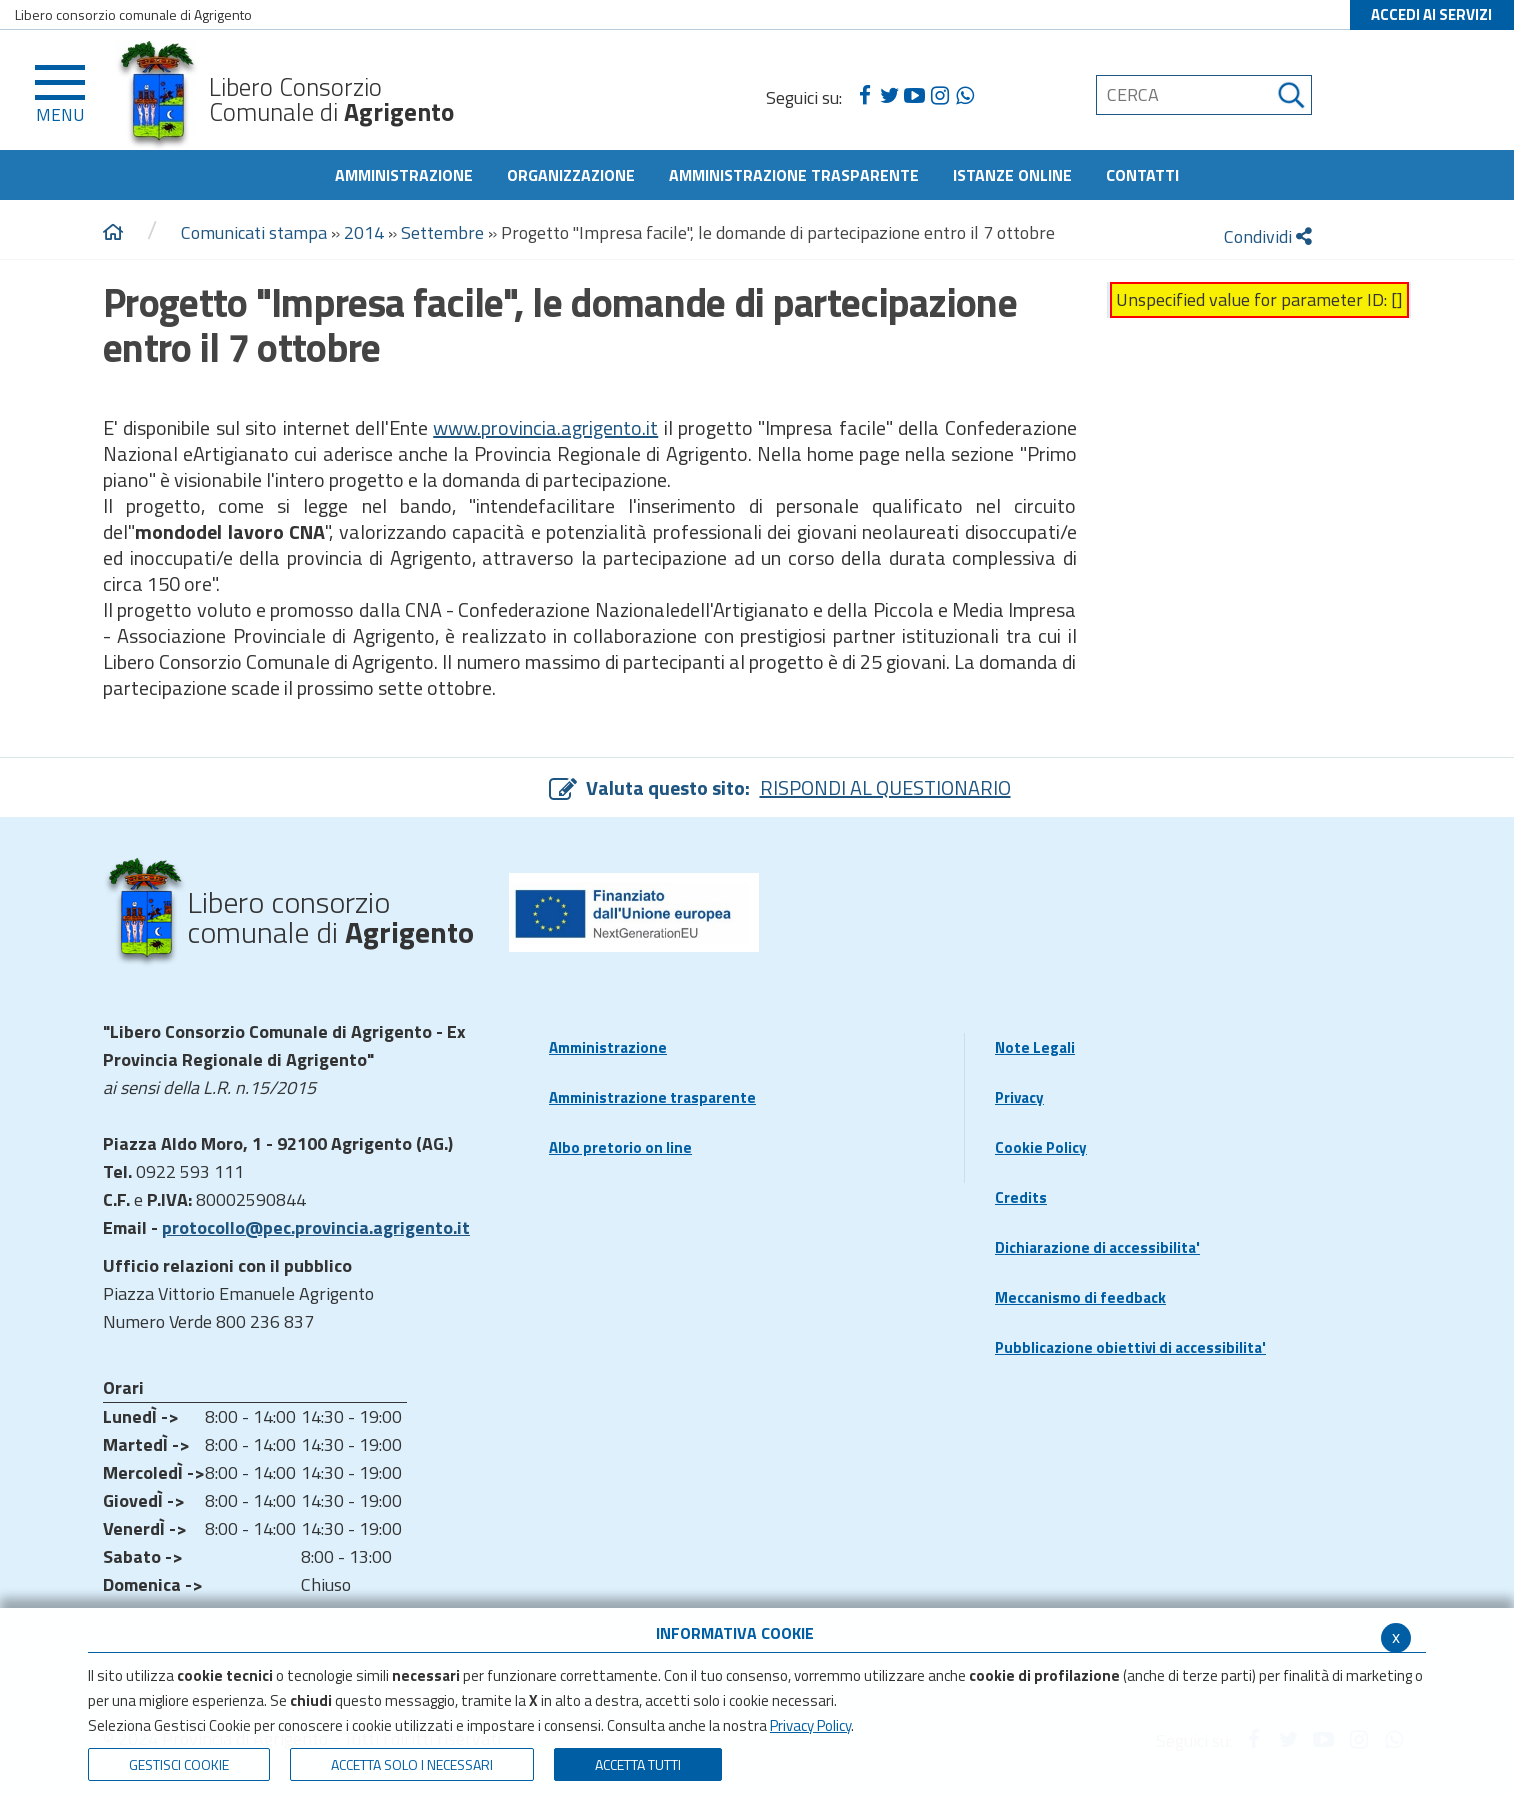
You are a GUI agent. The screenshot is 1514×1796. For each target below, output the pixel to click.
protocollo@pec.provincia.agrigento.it (316, 1227)
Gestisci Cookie (179, 1764)
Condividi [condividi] (1268, 236)
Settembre (442, 232)
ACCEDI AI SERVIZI (1431, 14)
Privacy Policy (810, 1725)
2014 (364, 232)
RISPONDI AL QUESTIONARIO (885, 787)
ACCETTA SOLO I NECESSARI (412, 1764)
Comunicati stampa (254, 232)
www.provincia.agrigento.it (545, 427)
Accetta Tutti (638, 1764)
